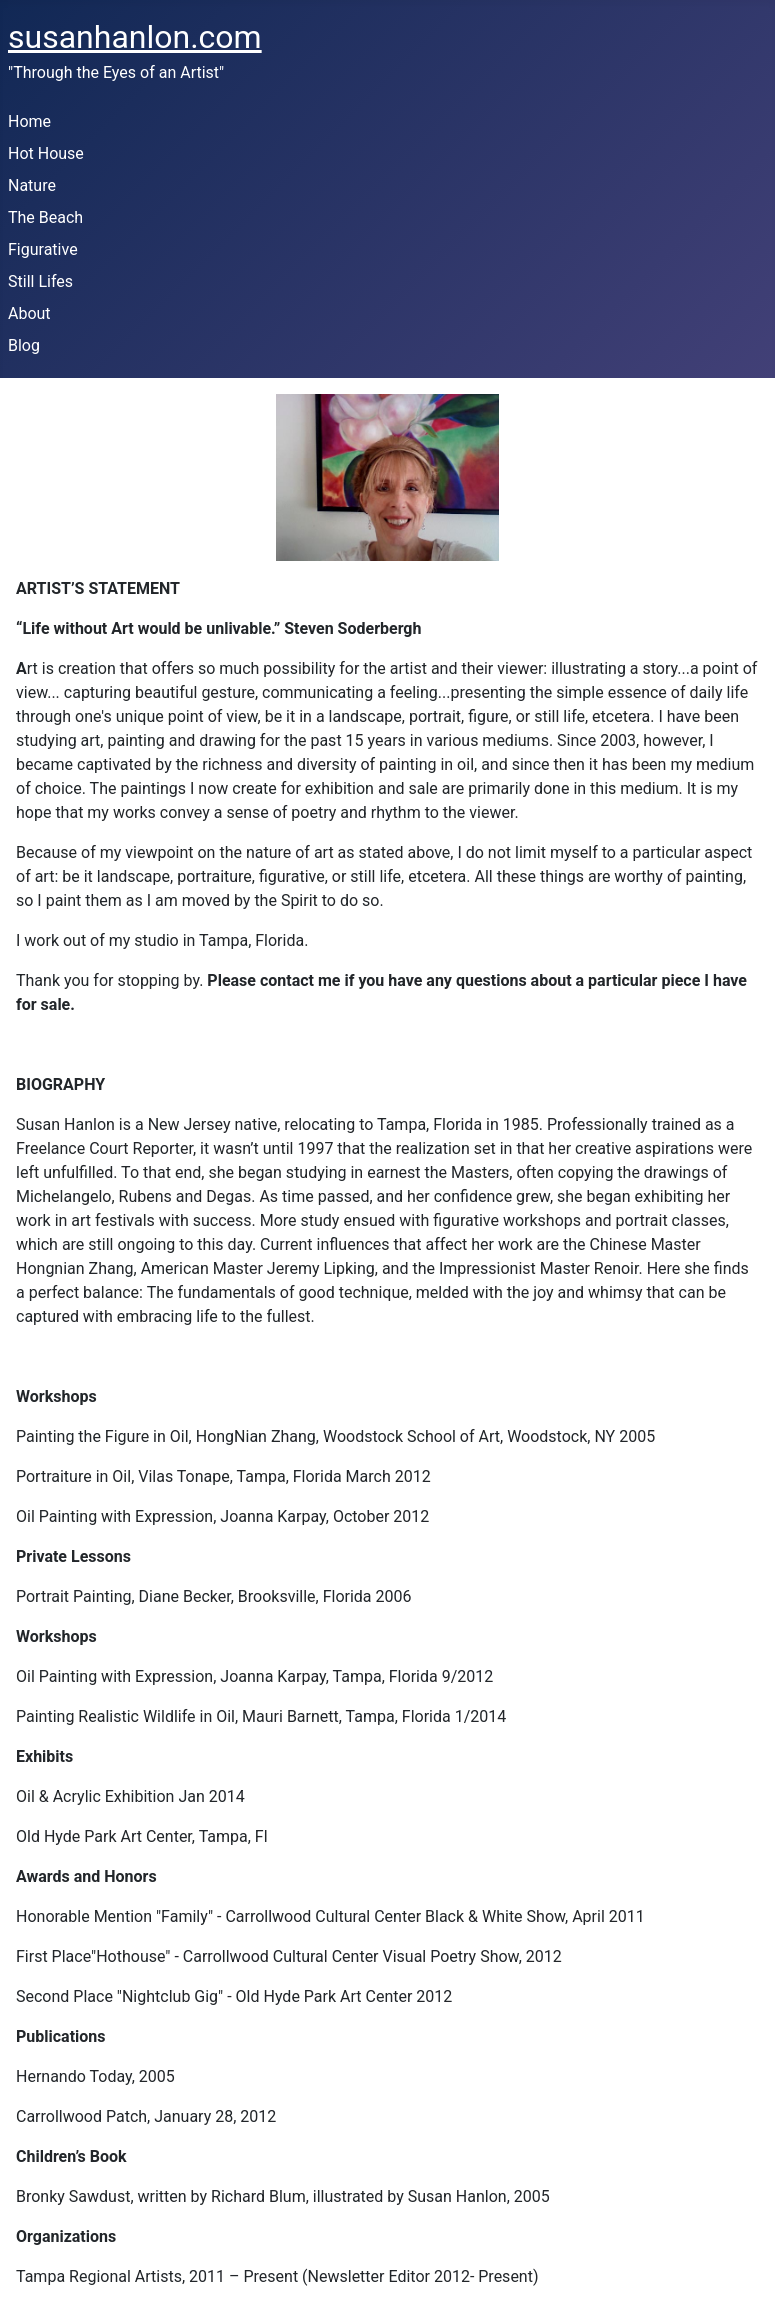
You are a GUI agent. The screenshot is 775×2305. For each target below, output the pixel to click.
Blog (24, 345)
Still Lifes (40, 281)
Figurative (43, 249)
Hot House (46, 153)
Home (29, 121)
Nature (32, 185)
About (29, 313)
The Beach (45, 217)
